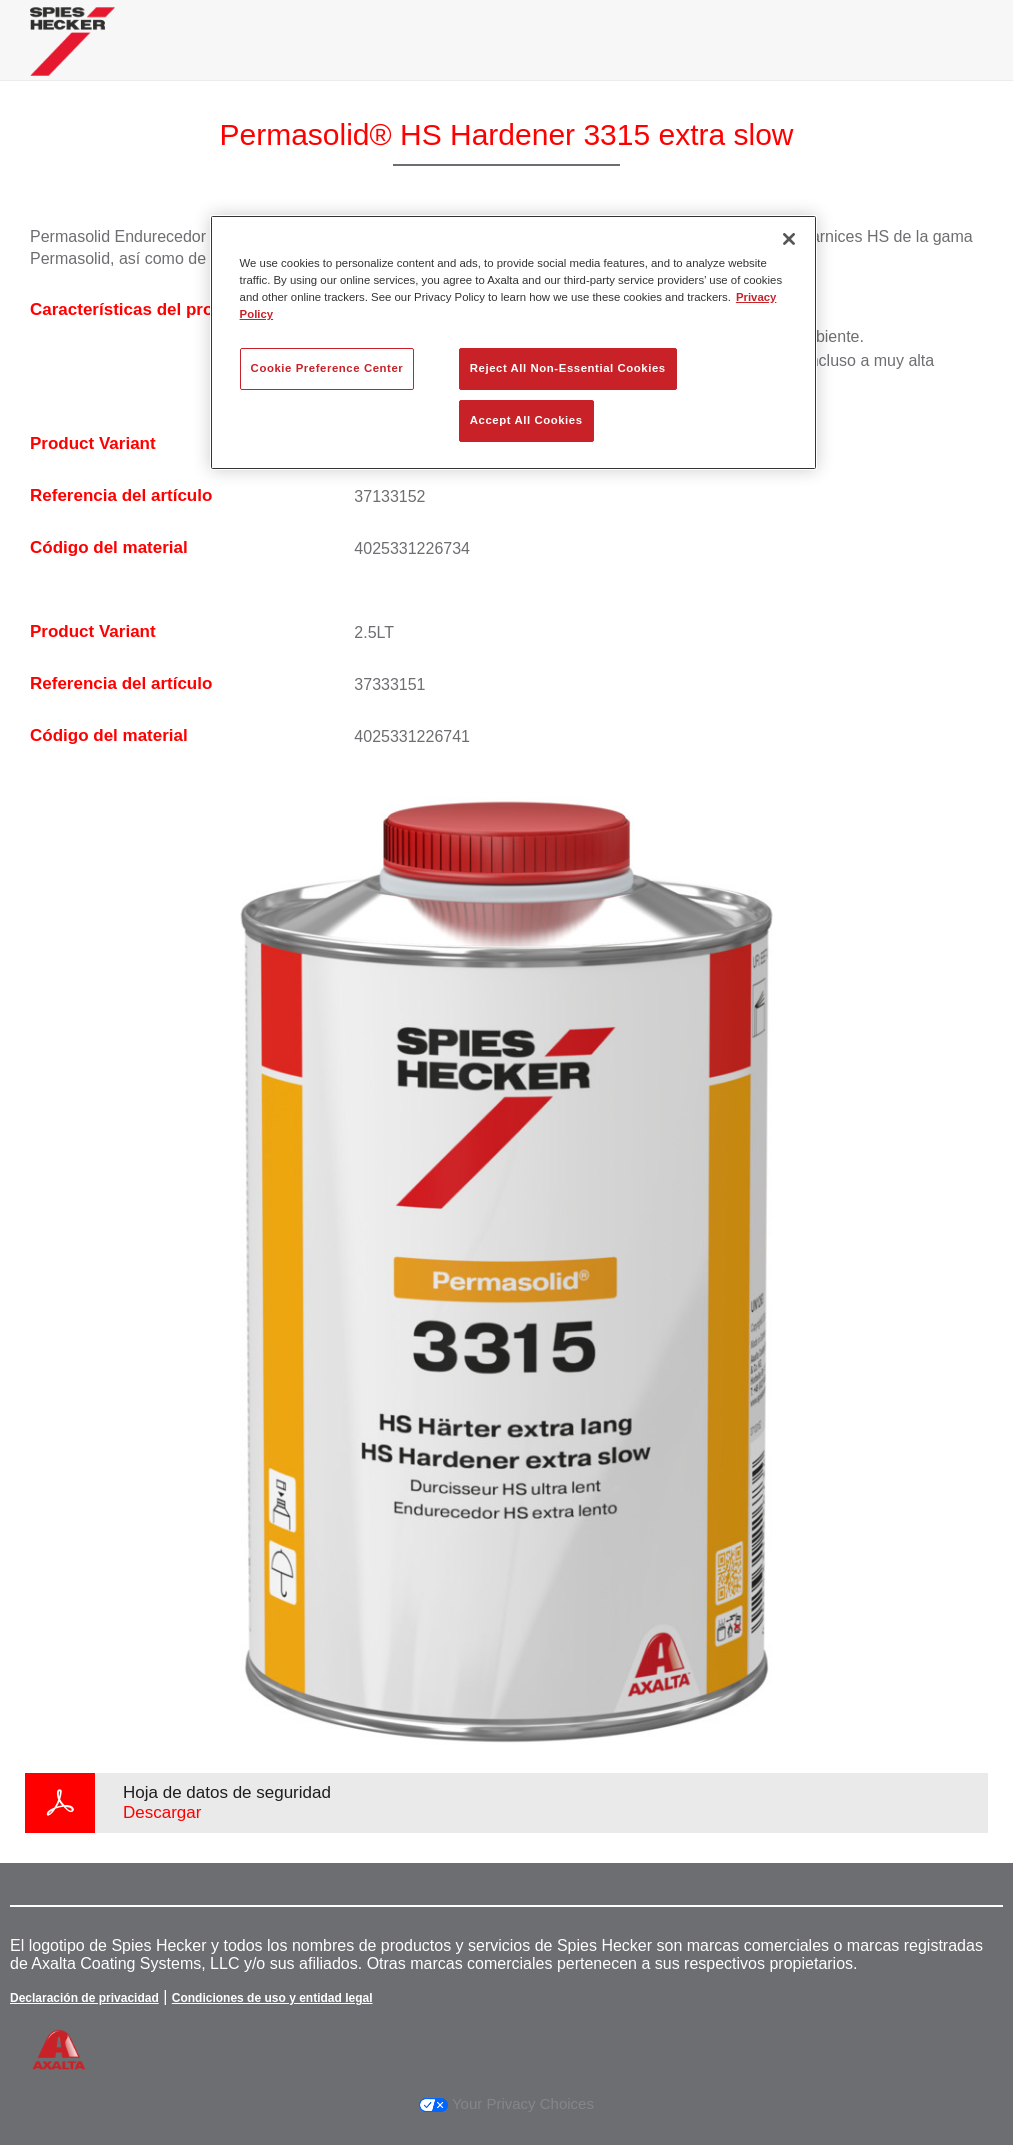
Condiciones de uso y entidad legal (272, 1998)
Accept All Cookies (526, 420)
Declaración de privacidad (84, 1998)
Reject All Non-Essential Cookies (568, 368)
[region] (514, 342)
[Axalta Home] (72, 56)
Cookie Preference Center (327, 368)
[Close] (789, 239)
